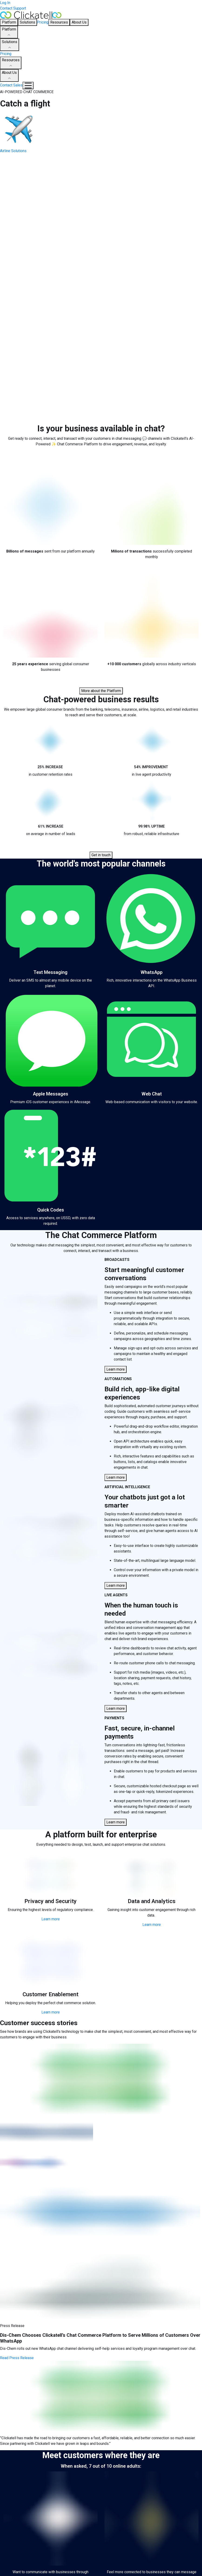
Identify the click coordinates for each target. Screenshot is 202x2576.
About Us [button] (79, 22)
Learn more (115, 1369)
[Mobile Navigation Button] (28, 85)
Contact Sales (11, 85)
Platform (9, 32)
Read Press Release (17, 2358)
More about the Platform (101, 691)
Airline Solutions (13, 151)
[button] (101, 2081)
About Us (9, 75)
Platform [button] (9, 22)
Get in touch (101, 855)
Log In (5, 2)
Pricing (42, 22)
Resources (11, 63)
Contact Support (13, 8)
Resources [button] (59, 22)
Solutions (9, 45)
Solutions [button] (27, 22)
